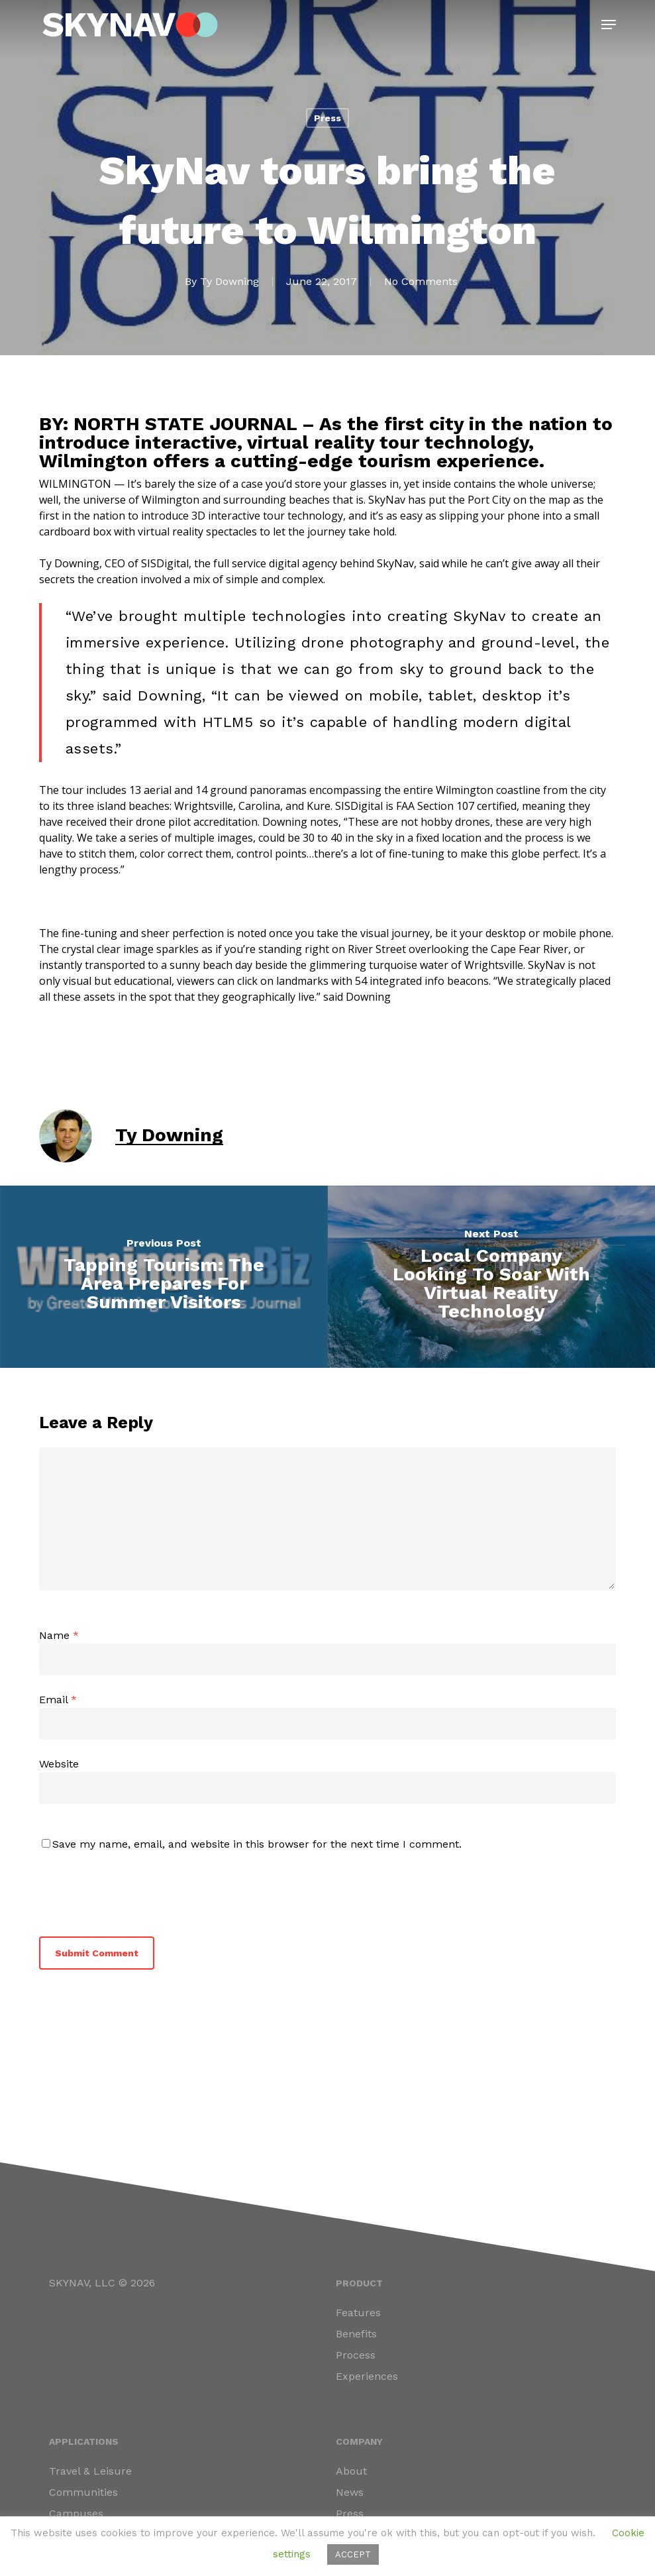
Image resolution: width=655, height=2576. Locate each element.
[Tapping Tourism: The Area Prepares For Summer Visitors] (164, 1277)
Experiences (367, 2376)
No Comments (421, 281)
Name (59, 1635)
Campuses (76, 2513)
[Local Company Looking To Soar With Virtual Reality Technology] (492, 1277)
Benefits (356, 2333)
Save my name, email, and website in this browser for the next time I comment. (257, 1844)
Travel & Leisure (90, 2471)
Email (58, 1699)
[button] (608, 24)
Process (356, 2355)
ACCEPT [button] (353, 2554)
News (350, 2492)
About (351, 2471)
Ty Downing (229, 281)
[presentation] (130, 1891)
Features (358, 2312)
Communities (83, 2492)
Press (327, 118)
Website (59, 1764)
